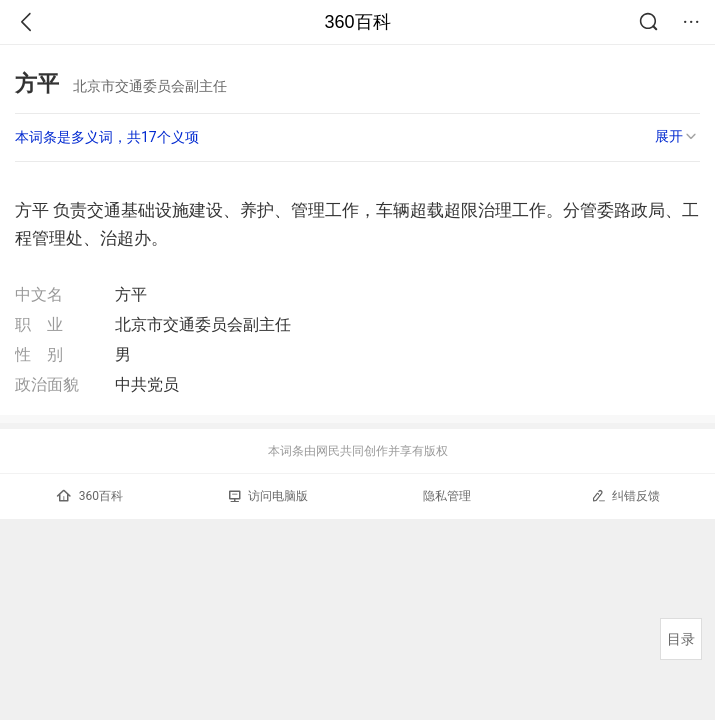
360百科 (357, 22)
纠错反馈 (625, 495)
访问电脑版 (268, 496)
